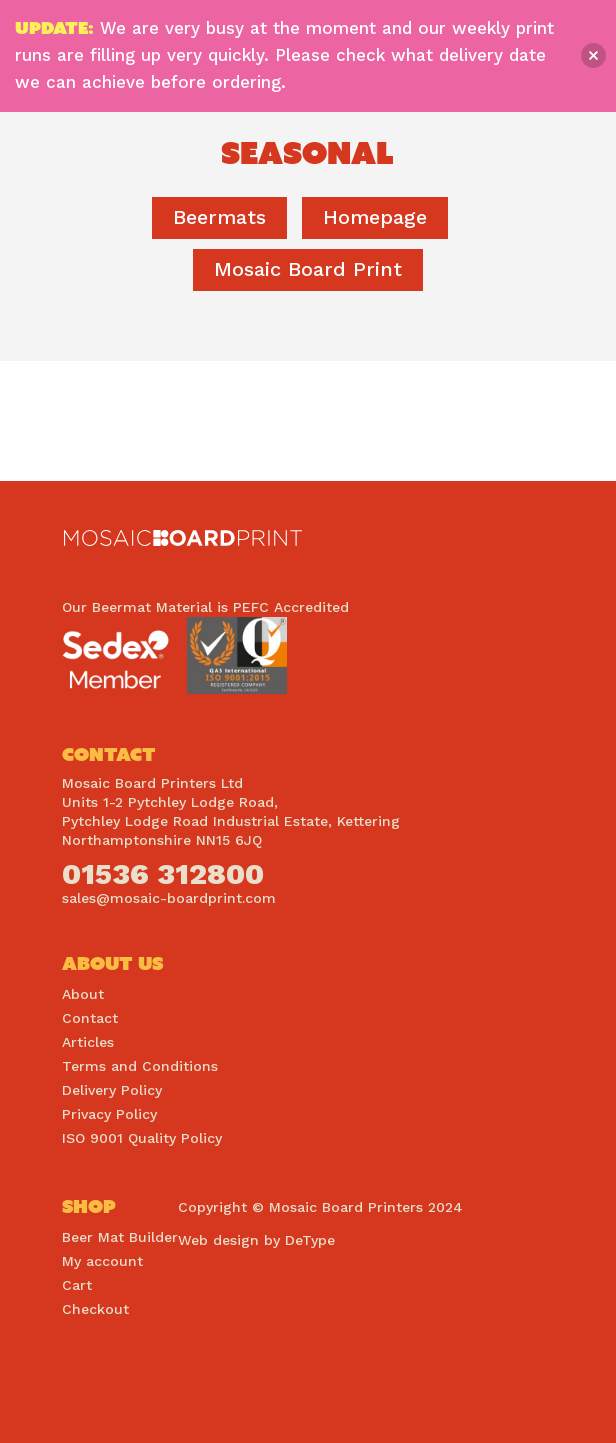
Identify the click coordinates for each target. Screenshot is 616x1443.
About (83, 994)
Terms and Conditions (140, 1066)
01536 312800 (163, 873)
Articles (88, 1042)
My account (102, 1261)
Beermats (219, 217)
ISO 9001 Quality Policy (142, 1138)
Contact (90, 1018)
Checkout (95, 1309)
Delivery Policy (112, 1090)
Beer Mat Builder (120, 1237)
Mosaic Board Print (308, 269)
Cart (77, 1285)
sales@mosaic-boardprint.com (169, 898)
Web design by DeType (256, 1240)
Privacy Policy (109, 1114)
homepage (375, 217)
